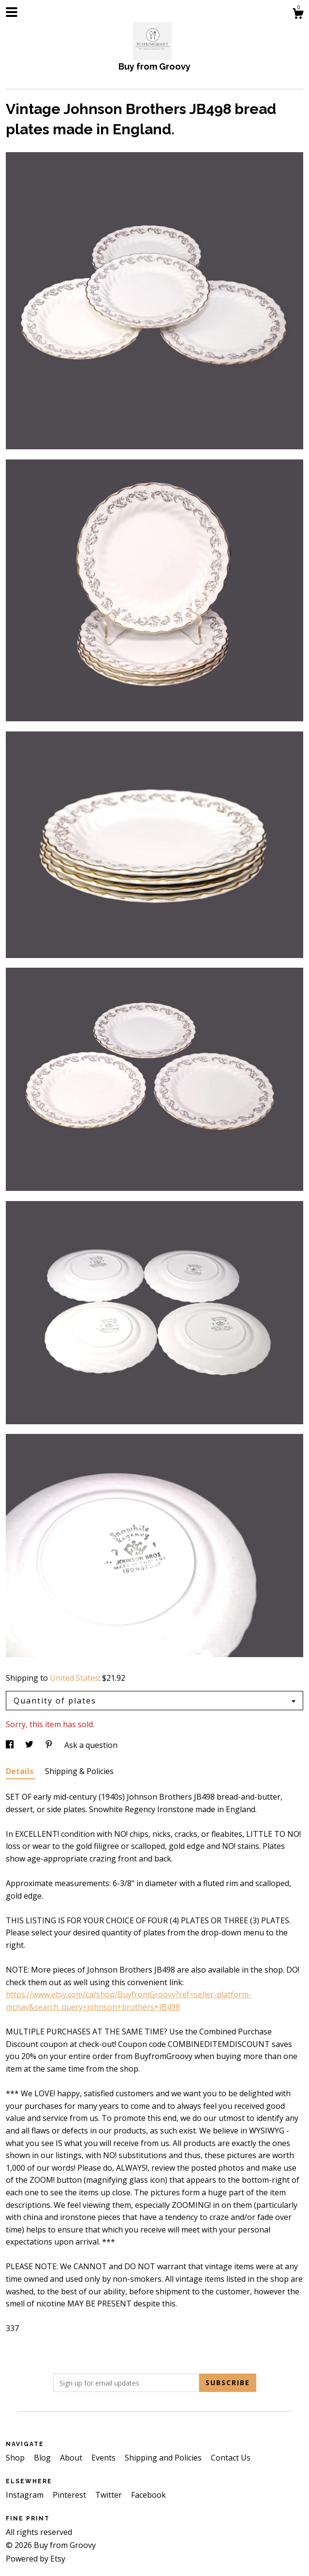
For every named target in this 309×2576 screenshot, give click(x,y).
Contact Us (230, 2457)
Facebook (148, 2495)
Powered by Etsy (35, 2558)
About (72, 2457)
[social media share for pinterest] (50, 1745)
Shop (16, 2457)
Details (20, 1771)
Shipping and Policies (164, 2457)
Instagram (25, 2495)
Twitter (109, 2495)
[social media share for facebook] (10, 1745)
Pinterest (70, 2495)
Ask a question (91, 1745)
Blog (43, 2457)
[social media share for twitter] (30, 1745)
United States (74, 1678)
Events (104, 2457)
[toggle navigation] (11, 12)
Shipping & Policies (79, 1771)
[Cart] (298, 14)
